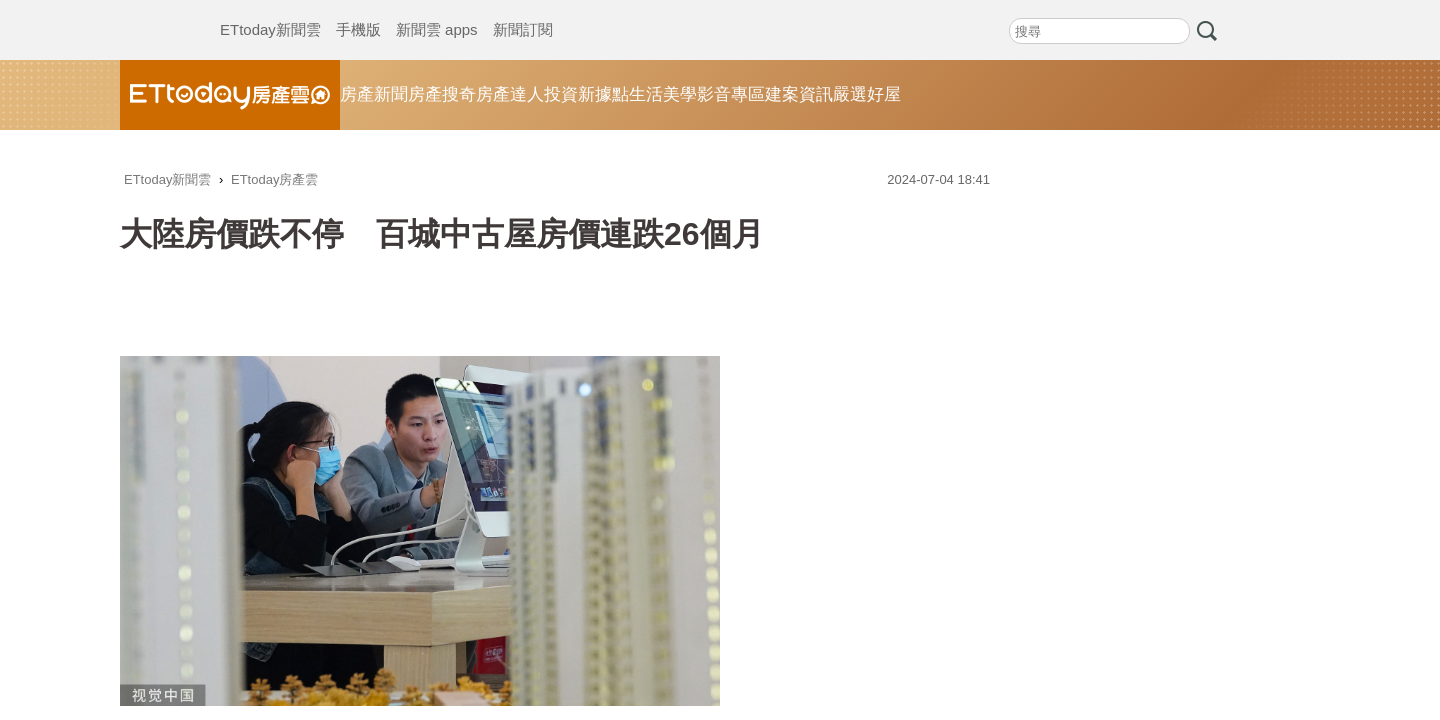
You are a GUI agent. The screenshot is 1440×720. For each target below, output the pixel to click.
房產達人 (510, 94)
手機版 (358, 10)
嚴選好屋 (867, 94)
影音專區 (731, 94)
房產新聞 (374, 94)
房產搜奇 (442, 94)
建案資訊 (799, 94)
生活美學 (663, 94)
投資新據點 (586, 94)
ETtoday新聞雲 (270, 10)
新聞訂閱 (523, 10)
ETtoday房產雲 (230, 95)
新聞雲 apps (437, 10)
